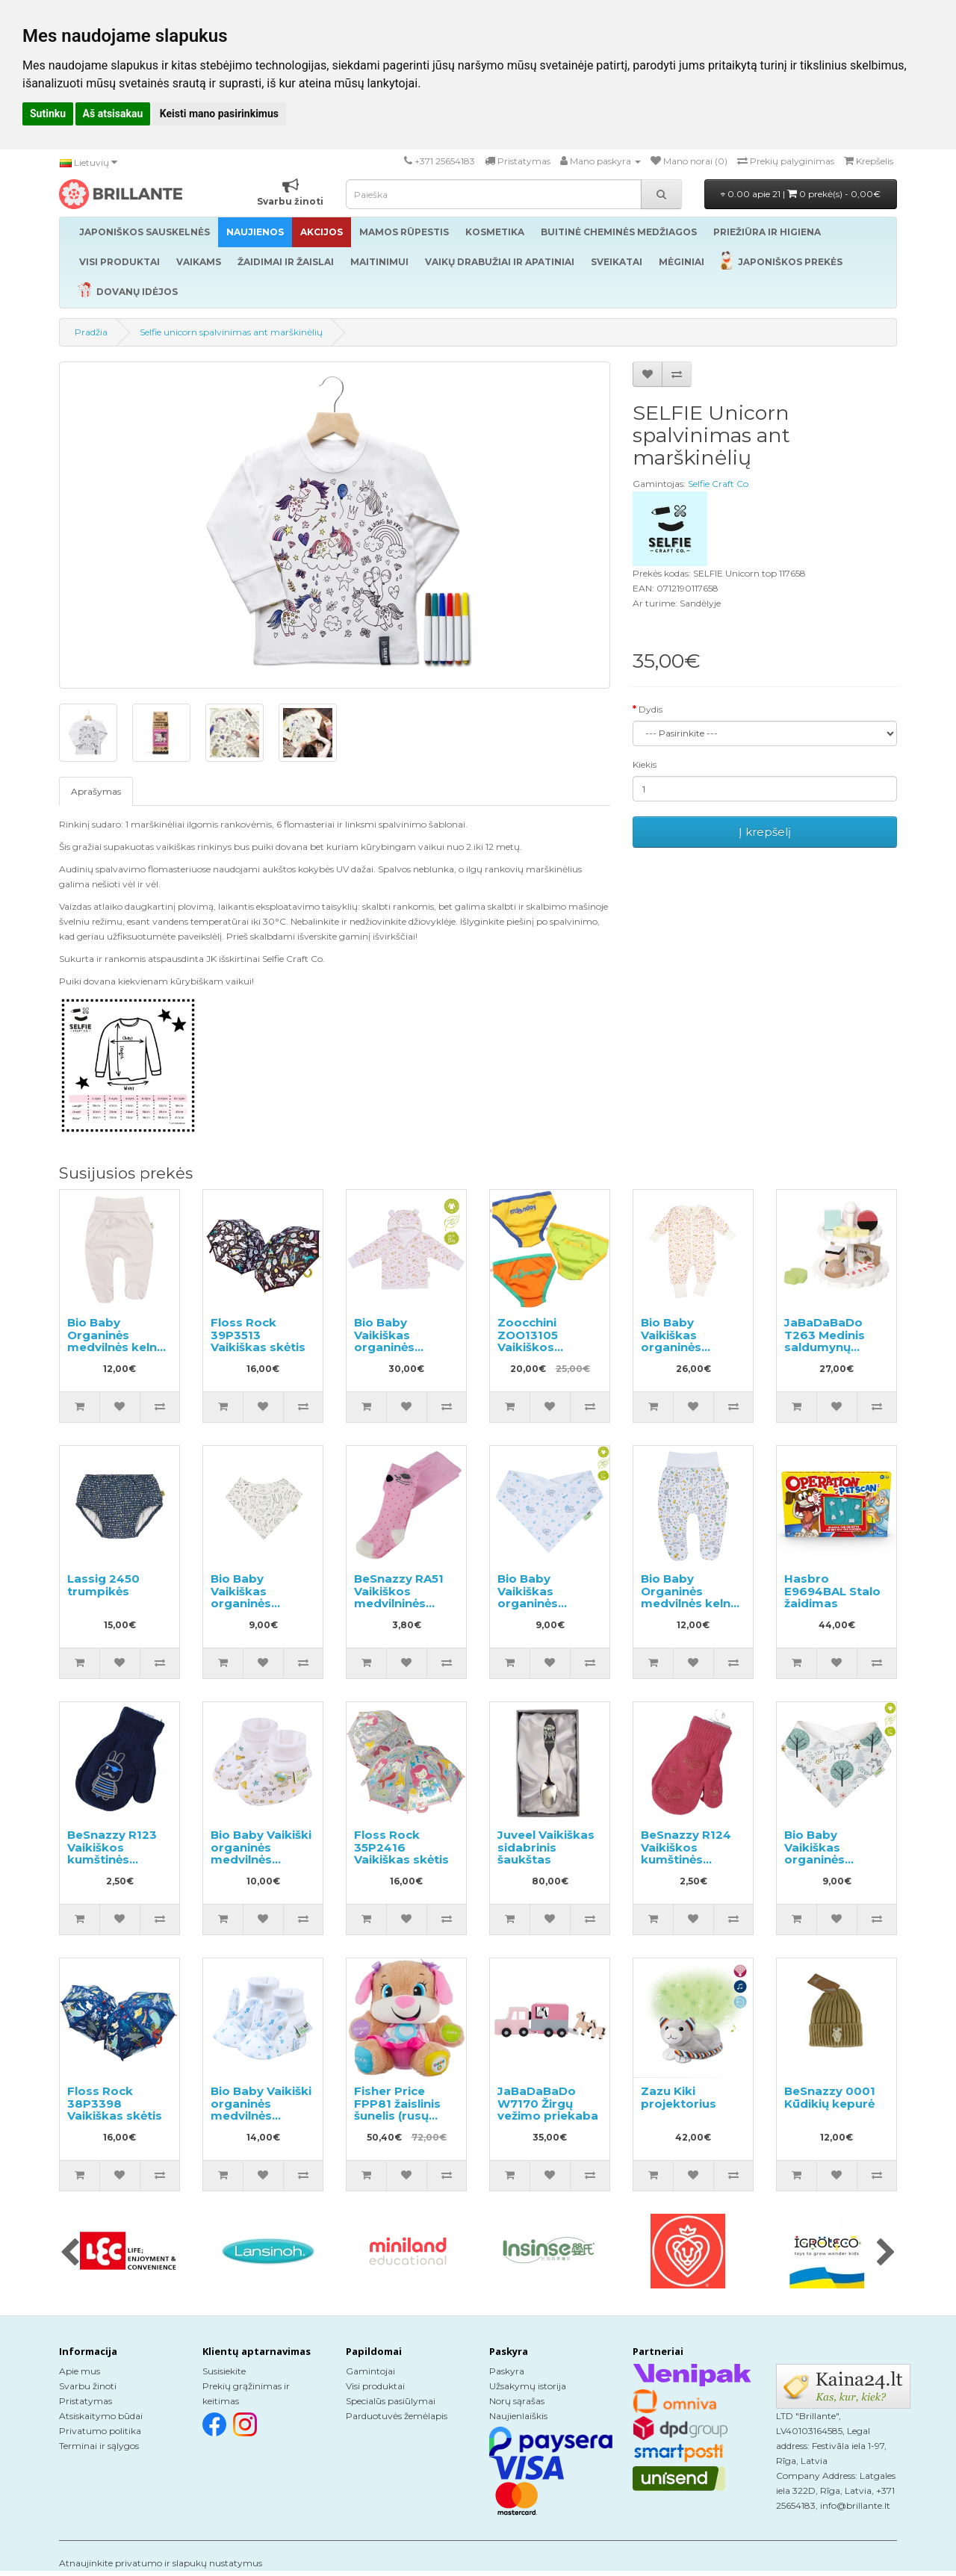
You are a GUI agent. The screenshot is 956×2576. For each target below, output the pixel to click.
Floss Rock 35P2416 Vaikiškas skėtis (401, 1847)
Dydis (650, 709)
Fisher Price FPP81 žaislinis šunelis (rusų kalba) (397, 2109)
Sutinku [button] (48, 114)
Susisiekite (224, 2371)
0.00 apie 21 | (801, 193)
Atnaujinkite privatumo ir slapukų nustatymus (160, 2563)
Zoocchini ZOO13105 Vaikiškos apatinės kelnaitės (527, 1347)
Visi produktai (375, 2386)
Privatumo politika (100, 2430)
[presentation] (70, 2253)
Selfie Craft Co (718, 483)
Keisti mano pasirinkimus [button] (219, 114)
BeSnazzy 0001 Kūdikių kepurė (829, 2097)
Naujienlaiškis (518, 2415)
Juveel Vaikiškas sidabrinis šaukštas (546, 1847)
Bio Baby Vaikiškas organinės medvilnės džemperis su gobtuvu (394, 1353)
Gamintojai (370, 2371)
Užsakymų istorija (527, 2386)
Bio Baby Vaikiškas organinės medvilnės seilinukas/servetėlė (270, 1603)
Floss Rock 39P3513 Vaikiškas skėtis (258, 1334)
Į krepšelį (765, 832)
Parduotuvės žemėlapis (396, 2415)
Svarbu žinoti (88, 2386)
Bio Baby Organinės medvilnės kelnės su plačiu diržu (118, 1341)
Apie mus (79, 2371)
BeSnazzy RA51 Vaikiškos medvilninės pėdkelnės (399, 1597)
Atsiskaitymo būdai (101, 2415)
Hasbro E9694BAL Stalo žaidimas (832, 1590)
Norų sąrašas (516, 2400)
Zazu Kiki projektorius (678, 2097)
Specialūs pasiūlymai (390, 2400)
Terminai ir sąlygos (99, 2445)
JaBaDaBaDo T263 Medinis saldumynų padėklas (824, 1341)
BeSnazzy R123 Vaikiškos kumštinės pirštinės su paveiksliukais (112, 1859)
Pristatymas (85, 2400)
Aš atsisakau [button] (113, 114)
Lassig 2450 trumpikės (103, 1584)
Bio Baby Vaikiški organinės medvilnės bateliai (261, 1853)
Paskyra (506, 2371)
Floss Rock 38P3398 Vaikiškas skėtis (114, 2103)
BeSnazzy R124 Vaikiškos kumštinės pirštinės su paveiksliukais (686, 1859)
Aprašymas (96, 791)
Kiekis (645, 764)
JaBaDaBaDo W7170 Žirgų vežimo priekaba (547, 2103)
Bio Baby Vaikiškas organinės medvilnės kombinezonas (686, 1347)
